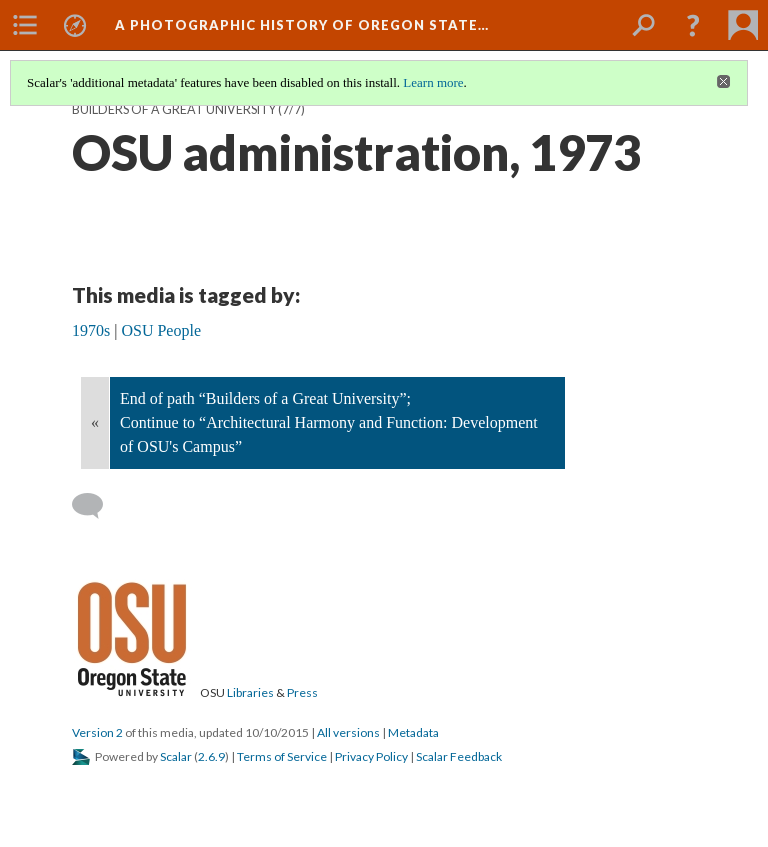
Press (302, 692)
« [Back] (95, 422)
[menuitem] (25, 25)
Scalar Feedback (459, 756)
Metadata (413, 732)
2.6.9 (211, 756)
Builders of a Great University (174, 109)
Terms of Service (282, 756)
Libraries (250, 692)
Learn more (433, 82)
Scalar (176, 756)
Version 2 (97, 732)
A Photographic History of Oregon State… (302, 25)
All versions (348, 732)
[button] (693, 25)
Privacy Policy (371, 756)
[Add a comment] (96, 506)
